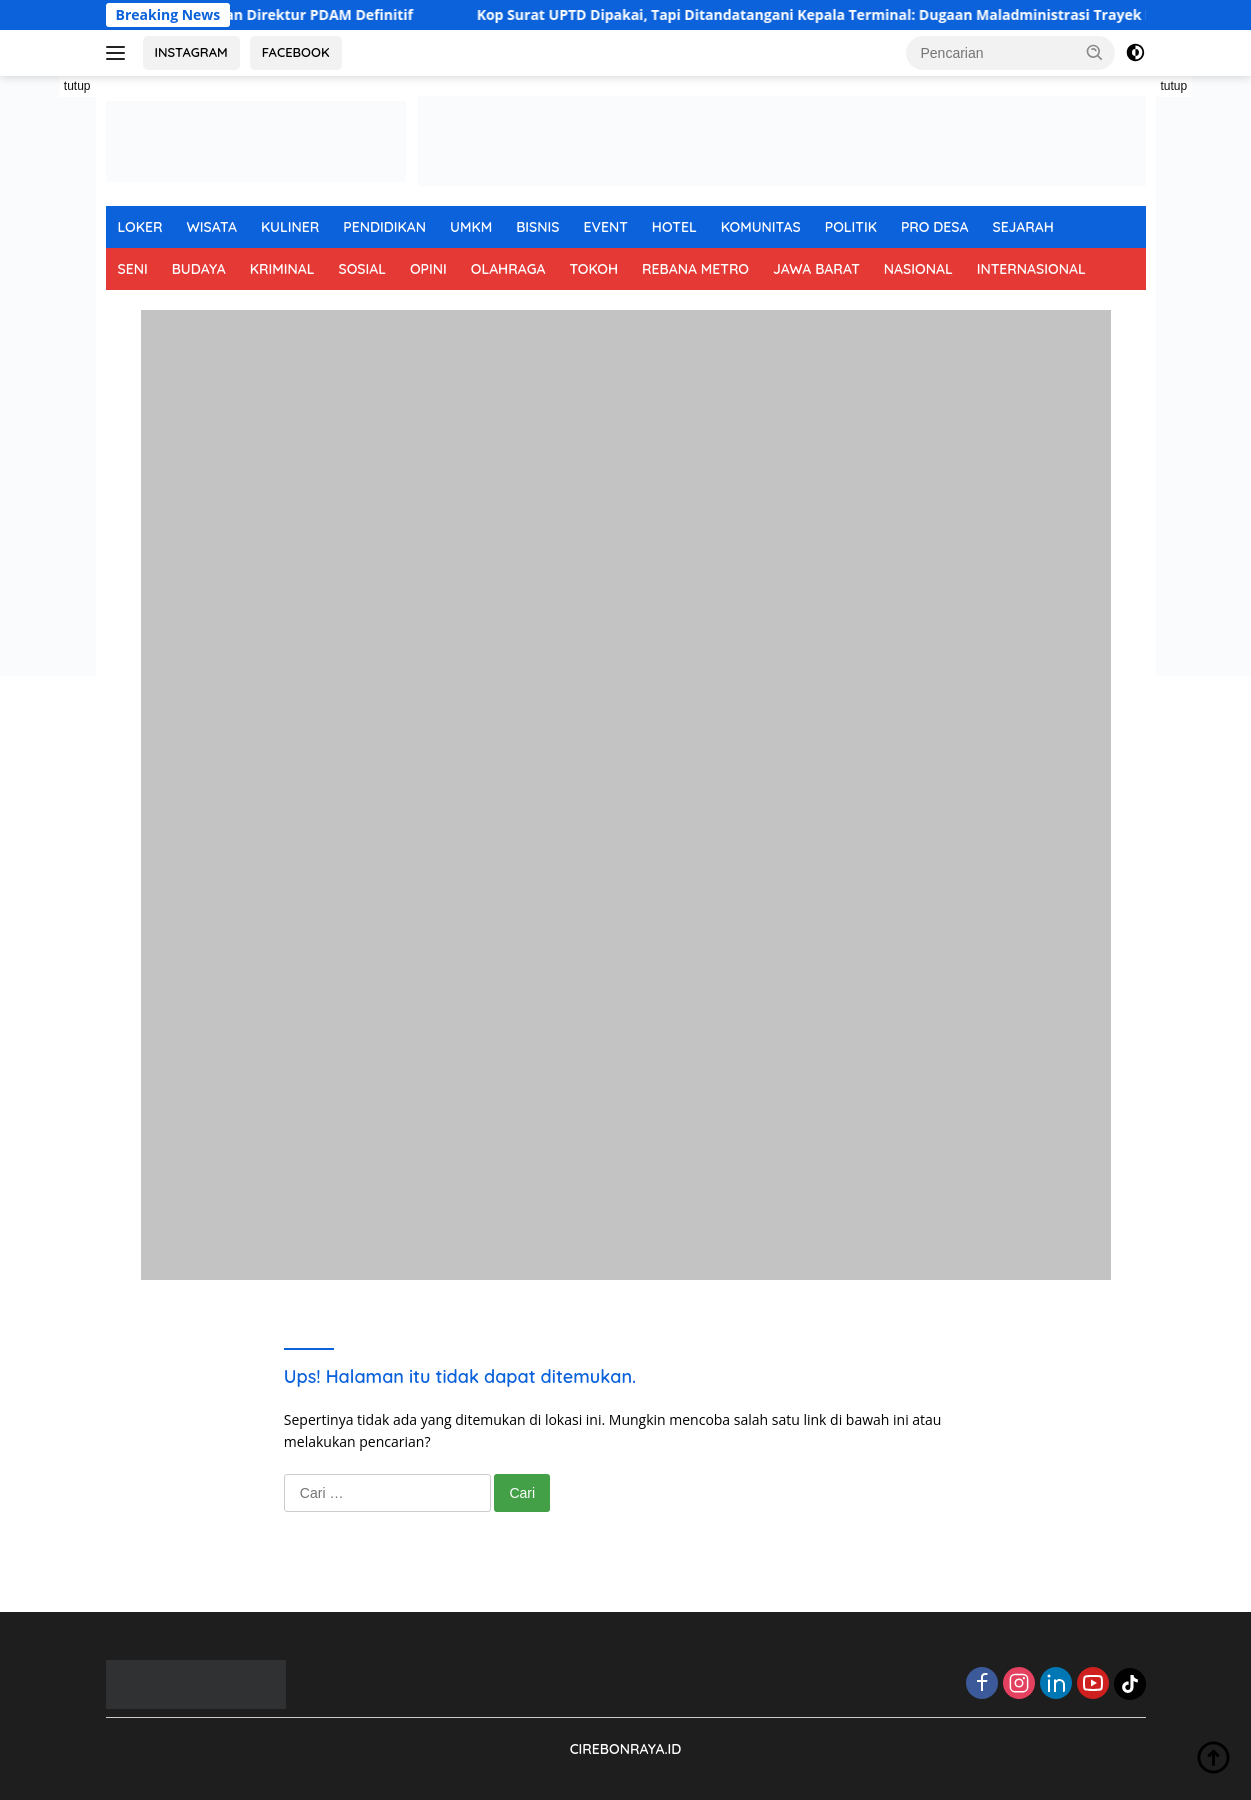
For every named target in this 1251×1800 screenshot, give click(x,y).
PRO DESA (935, 227)
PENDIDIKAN (384, 227)
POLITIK (851, 227)
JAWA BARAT (816, 269)
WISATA (212, 227)
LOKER (140, 227)
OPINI (428, 269)
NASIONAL (918, 269)
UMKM (471, 227)
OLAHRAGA (508, 269)
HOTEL (674, 227)
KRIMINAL (282, 269)
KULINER (290, 227)
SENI (133, 269)
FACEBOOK (296, 52)
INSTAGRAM (191, 52)
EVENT (605, 227)
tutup (77, 86)
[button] (1095, 52)
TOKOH (593, 269)
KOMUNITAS (761, 227)
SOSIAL (362, 269)
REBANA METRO (695, 269)
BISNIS (537, 227)
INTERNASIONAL (1031, 269)
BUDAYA (199, 269)
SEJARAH (1023, 227)
